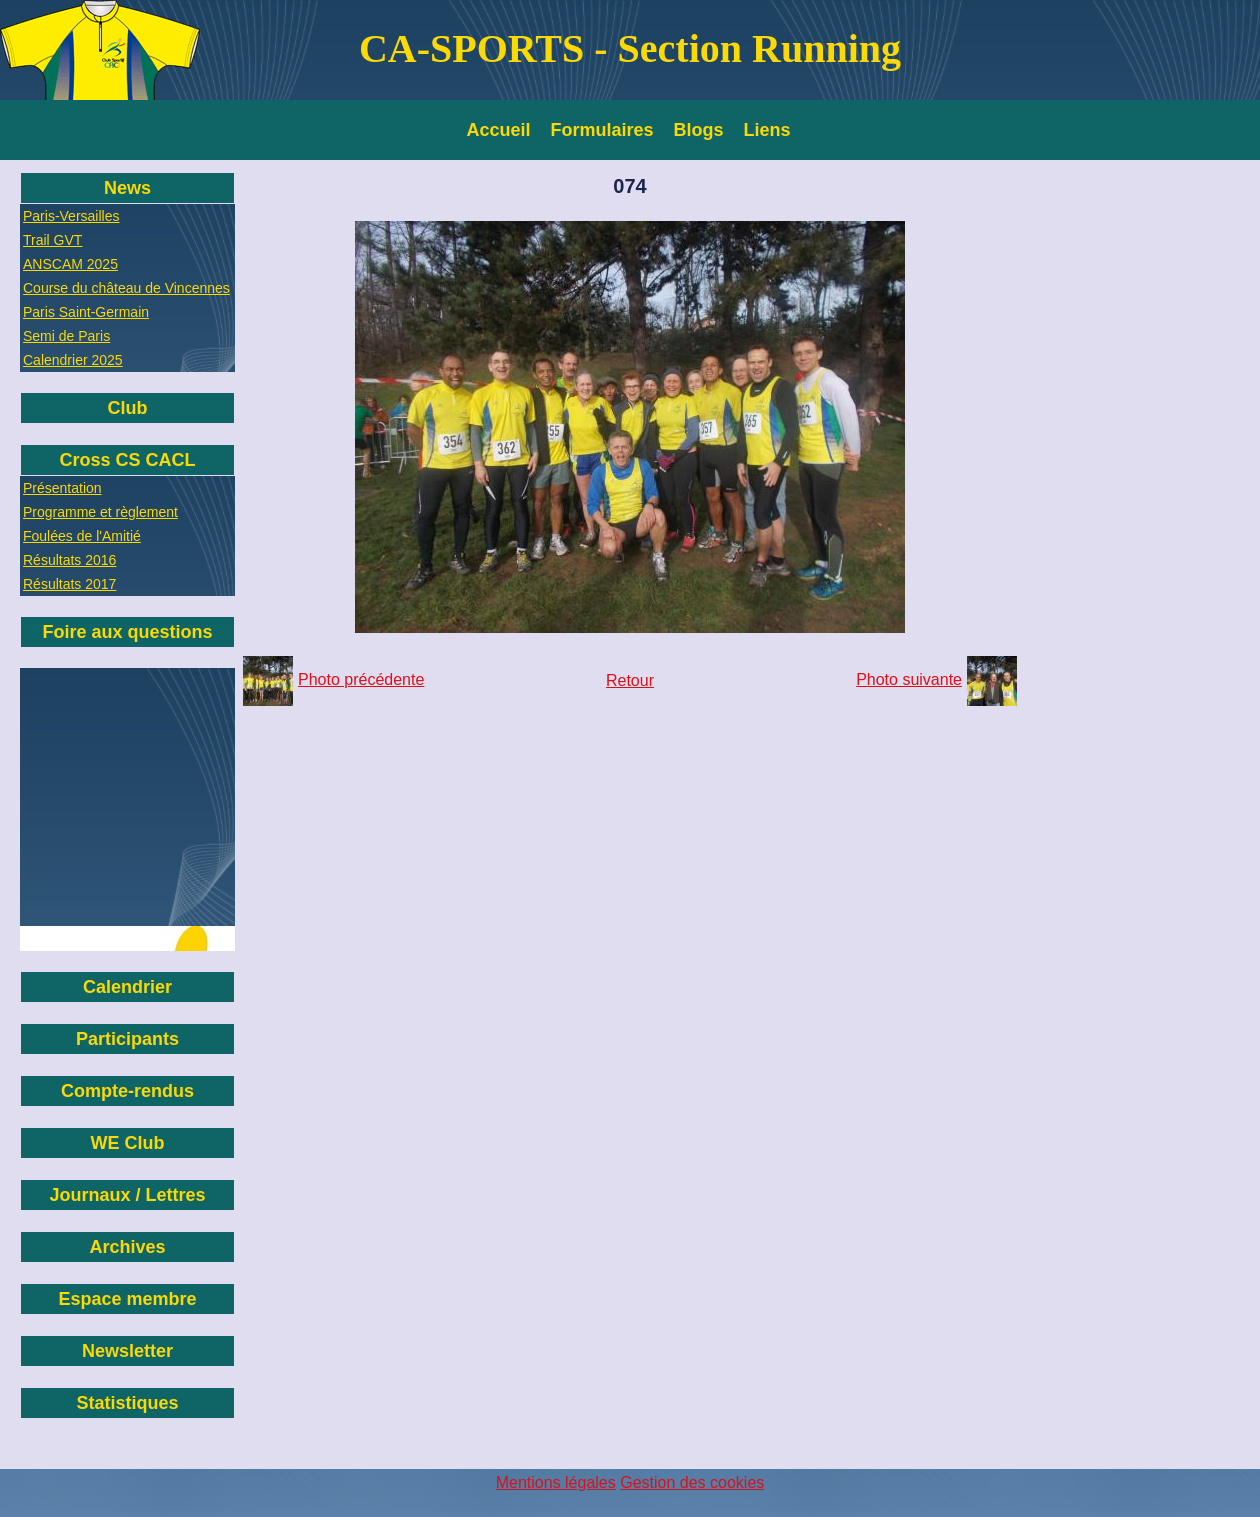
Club (128, 408)
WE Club (128, 1143)
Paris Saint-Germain (86, 312)
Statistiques (127, 1403)
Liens (767, 130)
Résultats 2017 (69, 584)
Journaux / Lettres (127, 1195)
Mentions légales (556, 1482)
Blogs (699, 130)
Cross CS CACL (127, 460)
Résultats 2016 (69, 560)
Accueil (499, 130)
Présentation (62, 488)
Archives (127, 1247)
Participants (127, 1039)
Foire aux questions (127, 632)
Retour (630, 680)
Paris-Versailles (71, 216)
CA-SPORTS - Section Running (630, 48)
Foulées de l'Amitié (82, 536)
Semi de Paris (66, 336)
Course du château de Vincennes (126, 288)
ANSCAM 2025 (70, 264)
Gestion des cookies (692, 1482)
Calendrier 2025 (73, 360)
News (127, 188)
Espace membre (127, 1299)
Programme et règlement (100, 512)
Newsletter (127, 1351)
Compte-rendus (127, 1091)
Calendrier (127, 987)
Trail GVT (52, 240)
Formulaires (602, 130)
